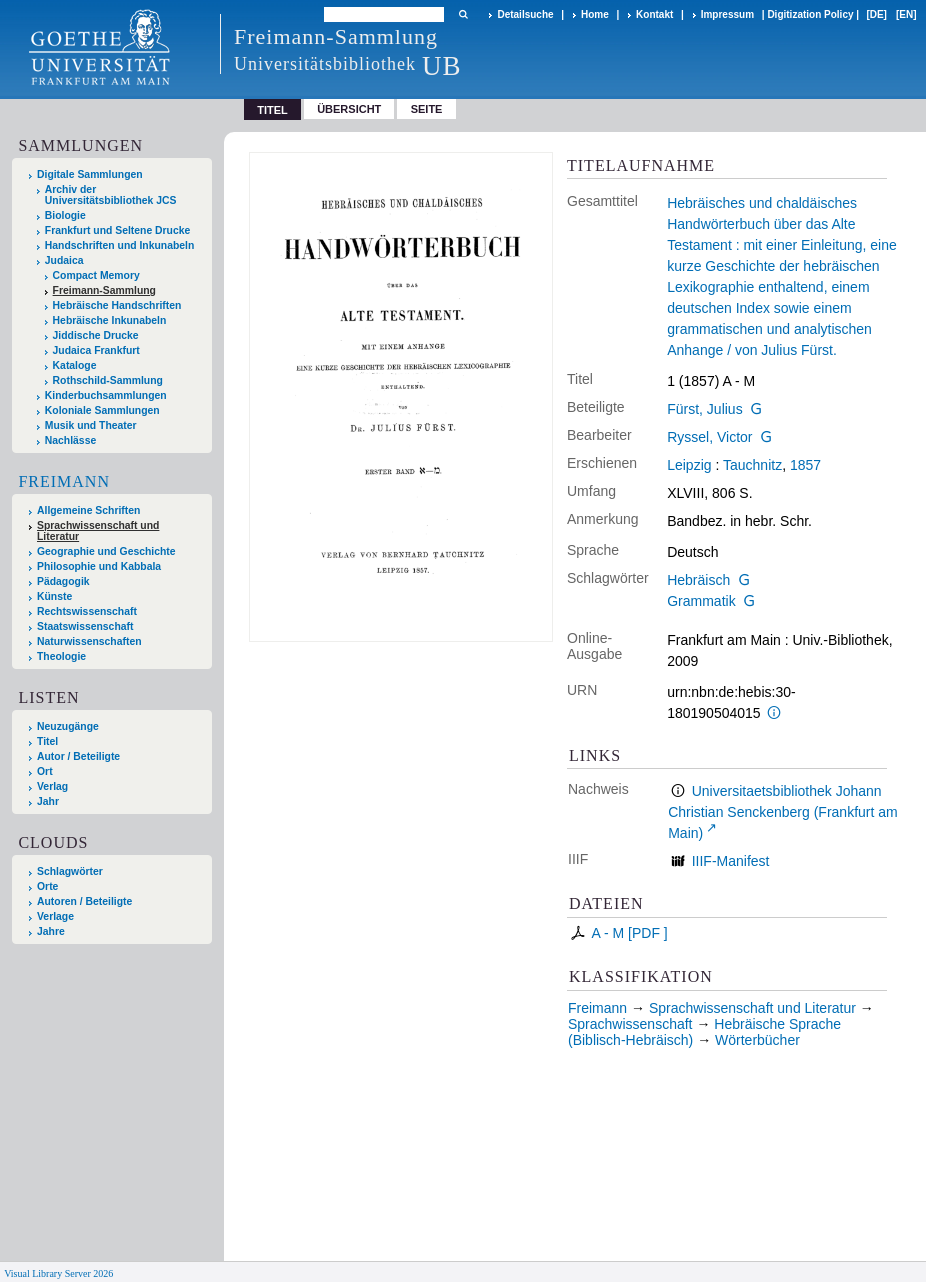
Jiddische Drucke (96, 335)
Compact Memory (96, 275)
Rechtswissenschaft (87, 611)
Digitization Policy (810, 14)
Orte (47, 886)
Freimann (64, 481)
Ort (45, 771)
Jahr (48, 801)
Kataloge (75, 365)
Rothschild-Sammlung (108, 380)
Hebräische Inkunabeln (110, 320)
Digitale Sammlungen (90, 174)
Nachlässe (70, 440)
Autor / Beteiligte (78, 756)
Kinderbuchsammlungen (106, 395)
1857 (805, 465)
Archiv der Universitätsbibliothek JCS (111, 195)
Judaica (64, 260)
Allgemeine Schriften (88, 510)
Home (595, 14)
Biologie (65, 215)
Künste (54, 596)
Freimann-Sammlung (104, 290)
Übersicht (349, 109)
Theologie (61, 656)
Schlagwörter (70, 871)
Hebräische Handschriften (117, 305)
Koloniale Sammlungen (102, 410)
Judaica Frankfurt (96, 350)
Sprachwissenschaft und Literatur (98, 531)
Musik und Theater (91, 425)
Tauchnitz (752, 465)
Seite (427, 109)
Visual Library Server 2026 (58, 1273)
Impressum (727, 14)
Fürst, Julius (704, 409)
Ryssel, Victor (709, 437)
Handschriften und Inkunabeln (120, 245)
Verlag (52, 786)
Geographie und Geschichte (106, 551)
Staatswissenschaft (85, 626)
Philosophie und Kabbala (99, 566)
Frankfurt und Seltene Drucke (118, 230)
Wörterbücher (757, 1040)
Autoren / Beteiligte (84, 901)
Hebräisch (698, 580)
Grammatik (701, 601)
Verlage (55, 916)
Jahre (51, 931)
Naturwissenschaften (89, 641)
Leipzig (689, 465)
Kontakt (654, 14)
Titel (47, 741)
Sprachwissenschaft (630, 1024)
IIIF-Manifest (731, 861)
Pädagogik (63, 581)
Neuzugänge (68, 726)
